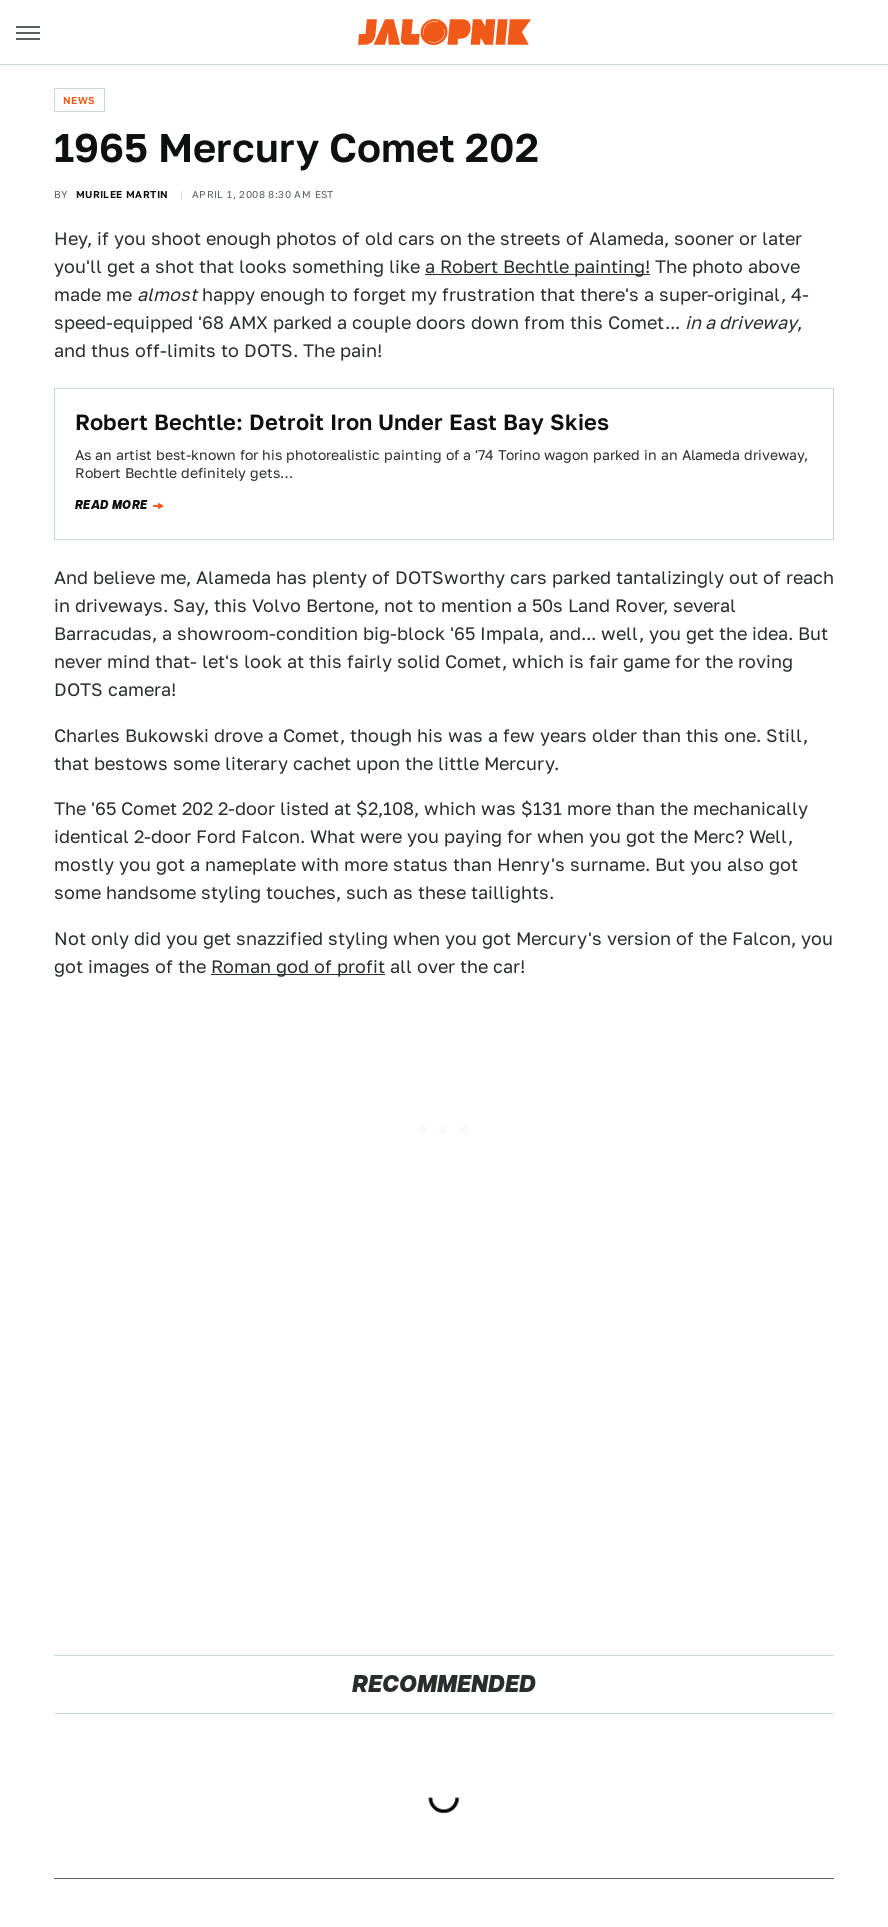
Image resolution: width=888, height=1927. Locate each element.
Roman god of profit (298, 966)
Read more (111, 505)
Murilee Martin (122, 194)
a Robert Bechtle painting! (537, 266)
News (79, 100)
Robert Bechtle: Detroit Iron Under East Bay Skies (342, 422)
